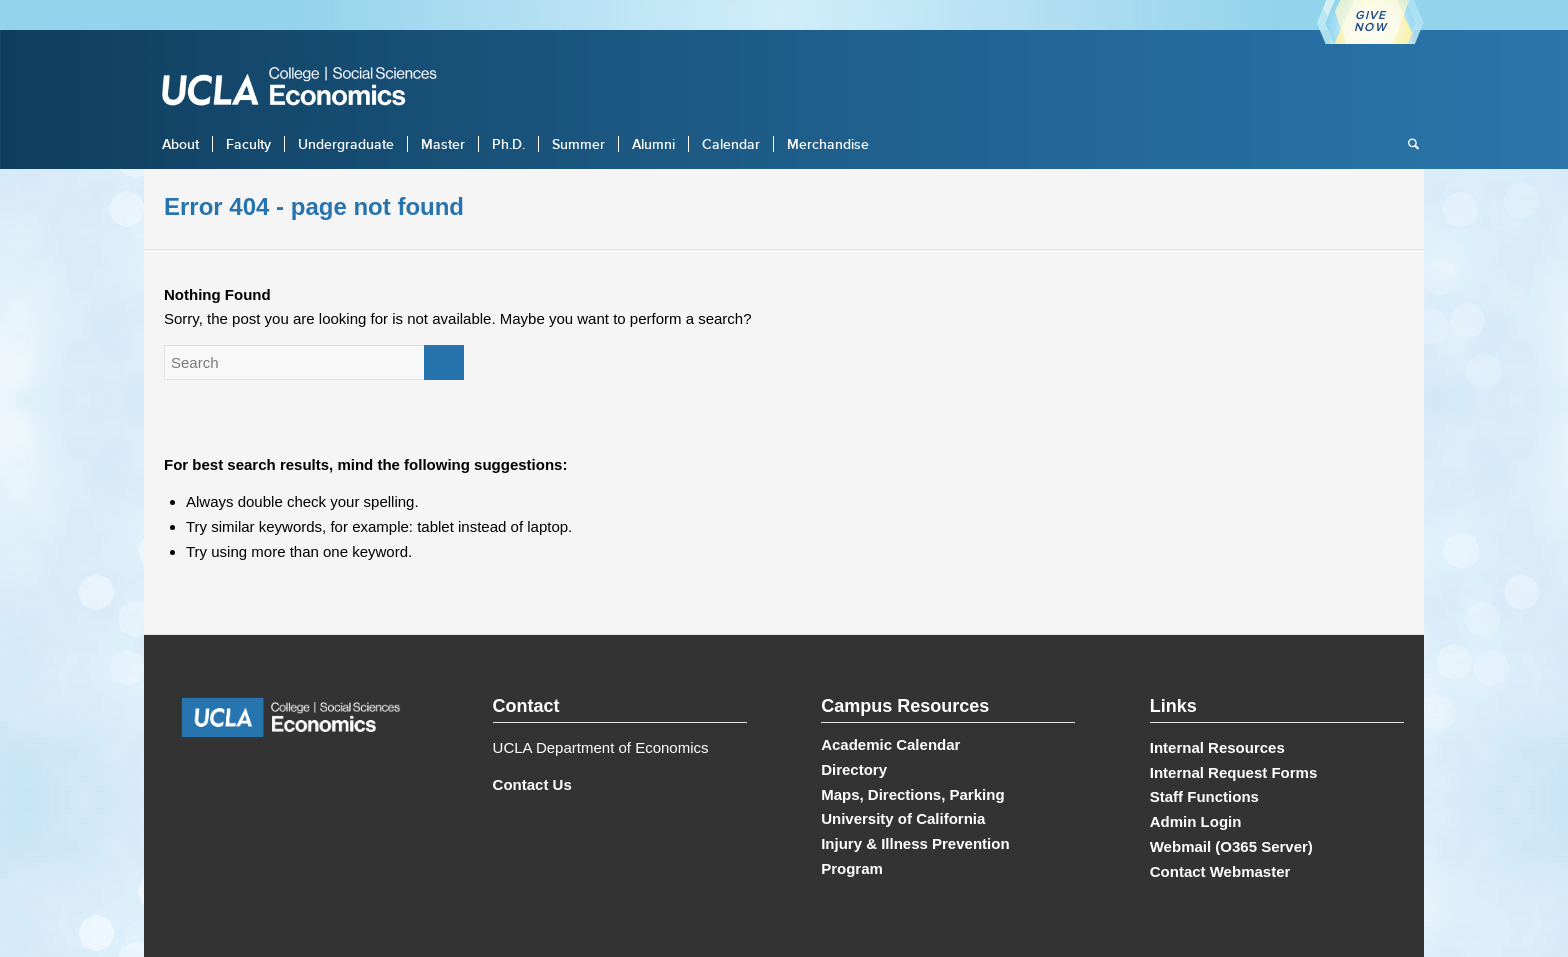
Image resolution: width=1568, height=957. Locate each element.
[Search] (1407, 144)
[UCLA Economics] (309, 88)
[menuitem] (180, 144)
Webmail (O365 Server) (1231, 846)
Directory (854, 769)
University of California (903, 818)
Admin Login (1196, 821)
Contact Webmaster (1220, 871)
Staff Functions (1204, 796)
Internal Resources (1217, 747)
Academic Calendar (890, 744)
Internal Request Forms (1234, 772)
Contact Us (532, 784)
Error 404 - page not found (314, 206)
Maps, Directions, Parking (912, 794)
